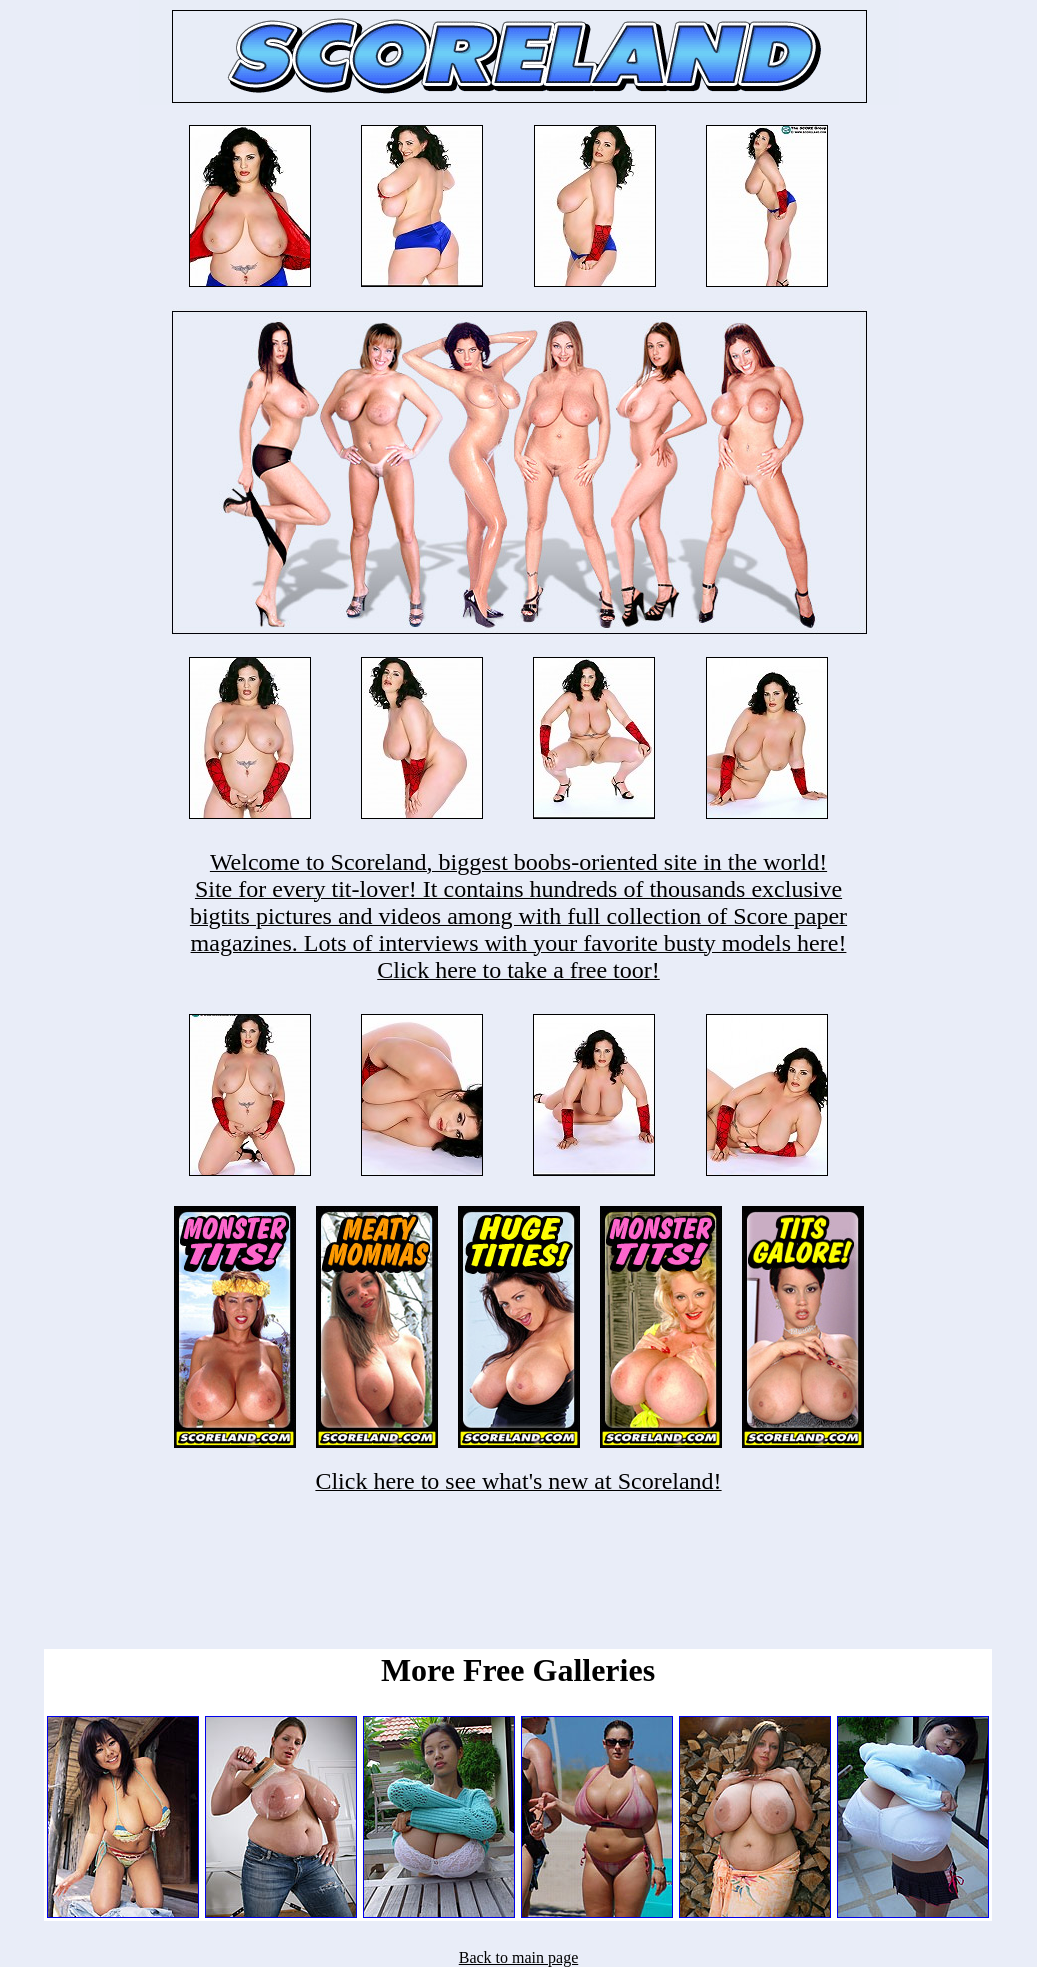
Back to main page (519, 1957)
